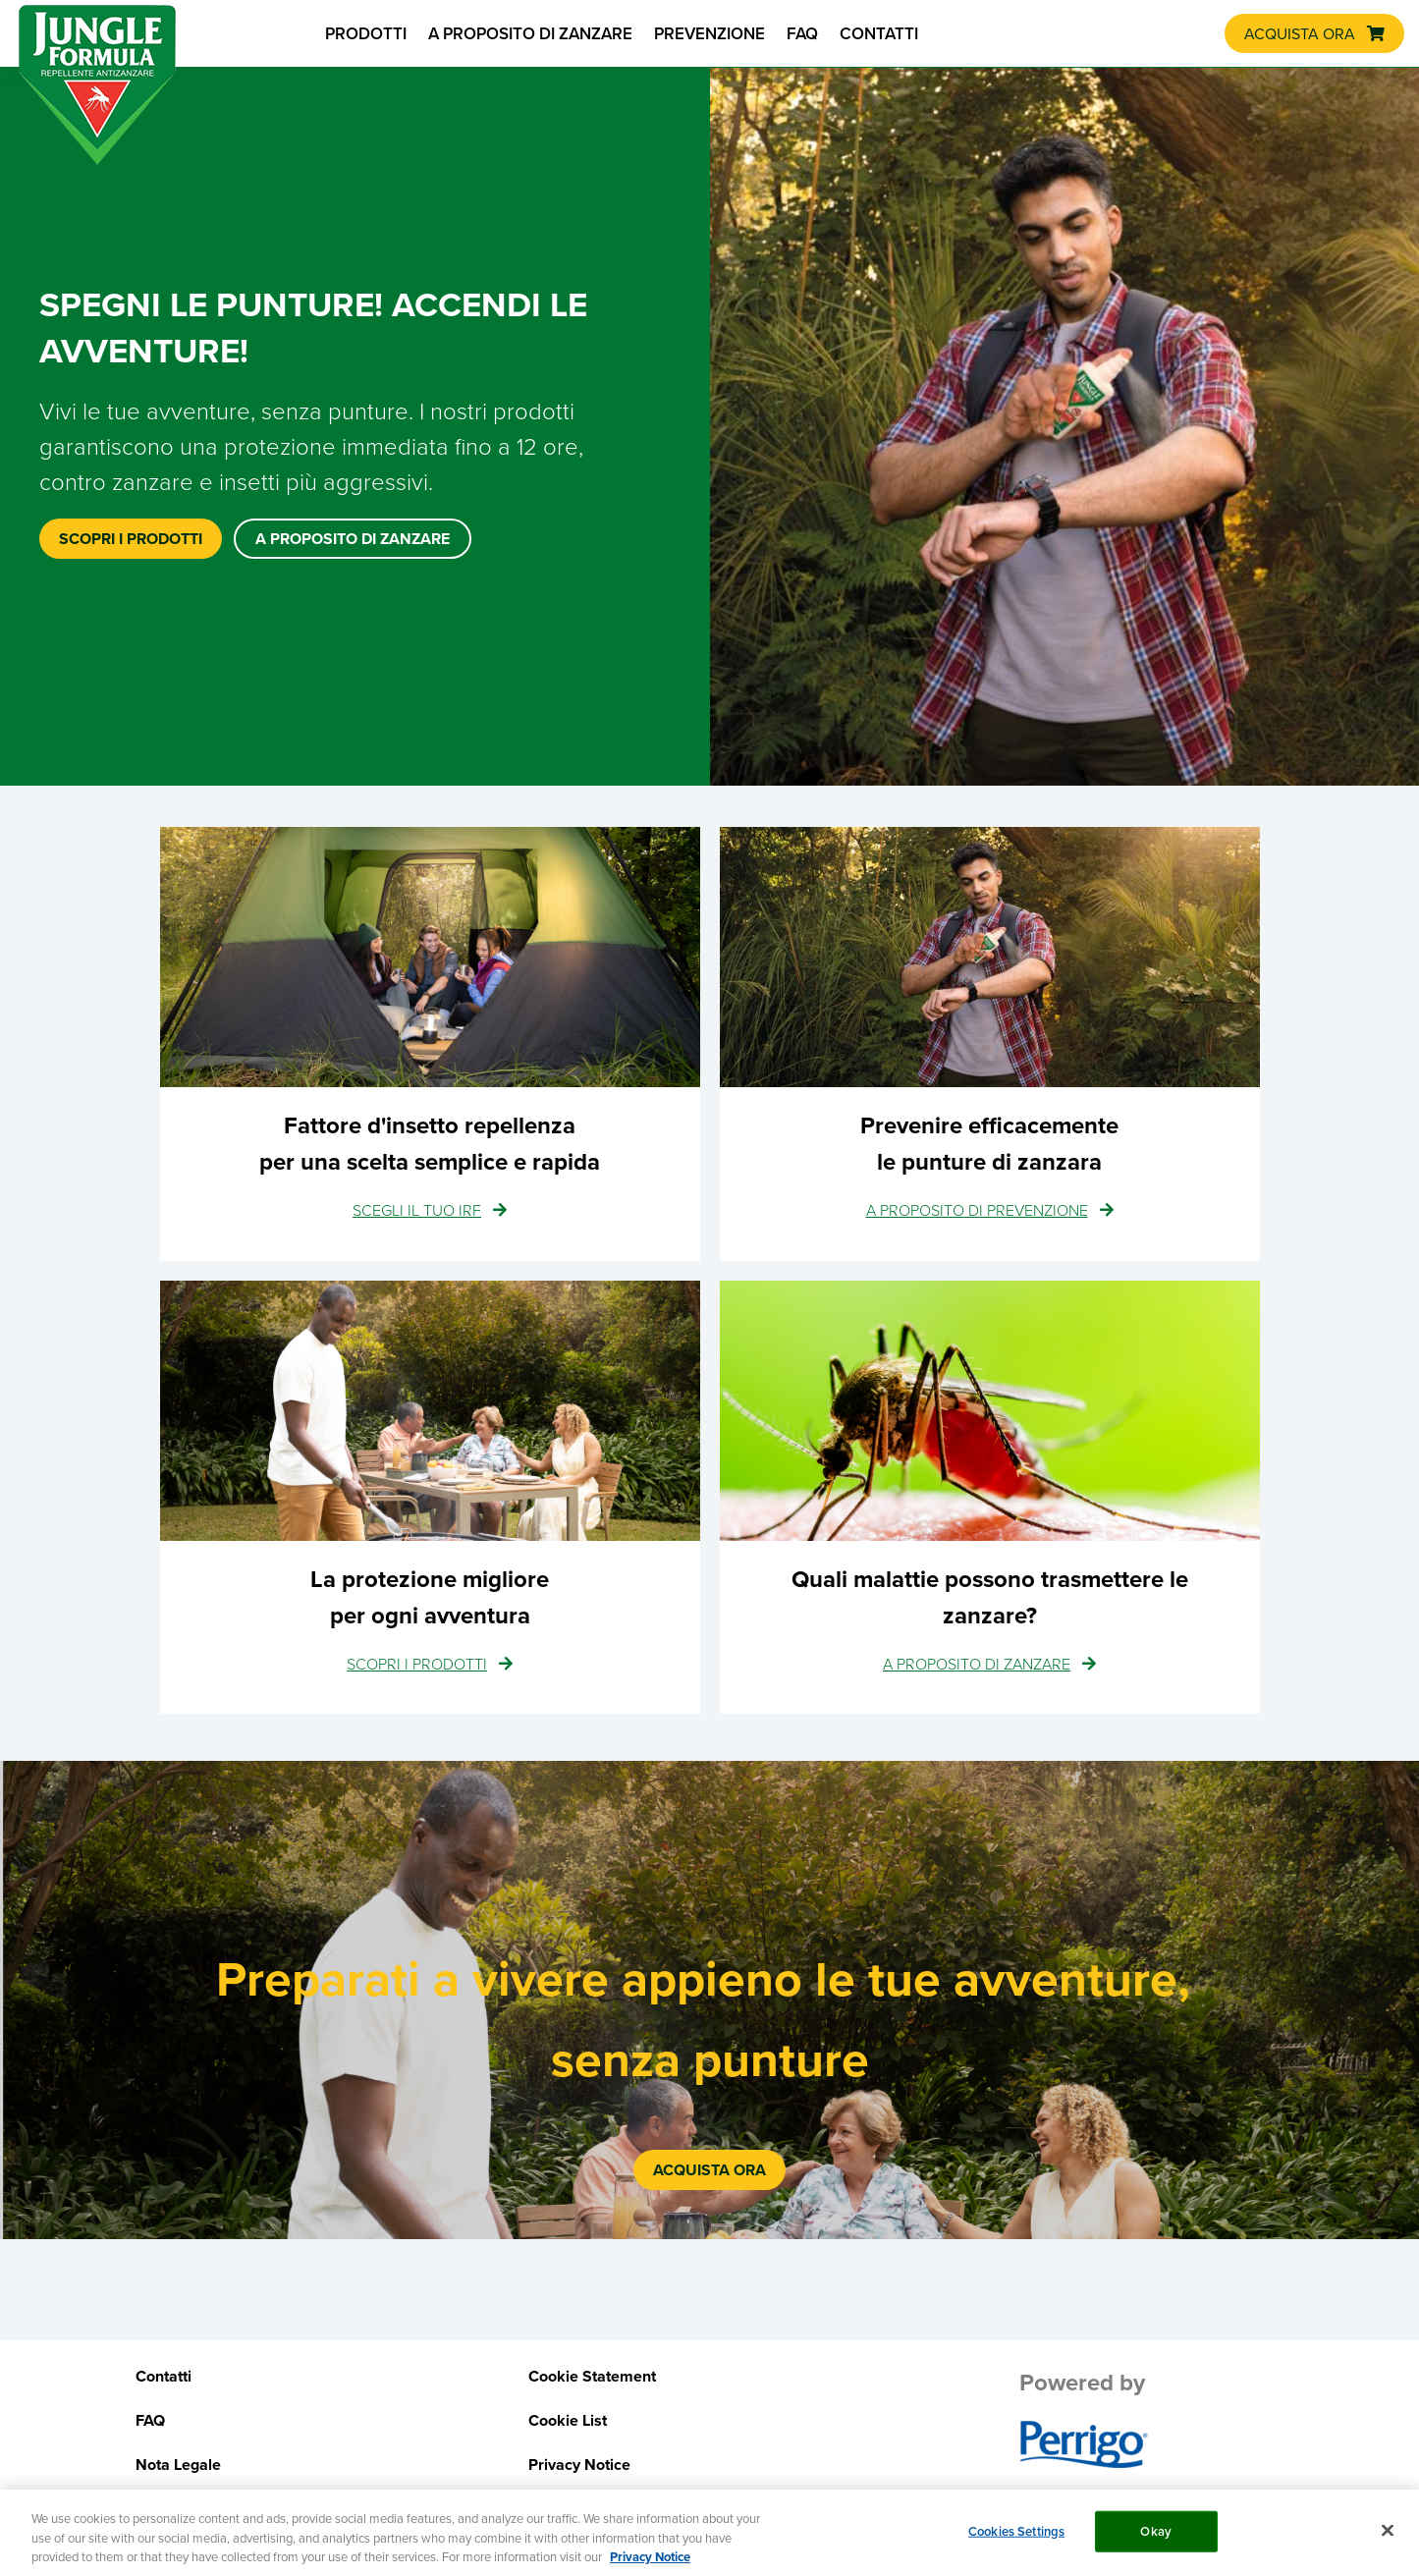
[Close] (1387, 2536)
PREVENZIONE (709, 33)
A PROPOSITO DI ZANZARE (530, 33)
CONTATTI (879, 33)
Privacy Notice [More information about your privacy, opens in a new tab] (650, 2563)
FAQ (802, 33)
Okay (1156, 2538)
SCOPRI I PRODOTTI (417, 1663)
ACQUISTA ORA (1299, 33)
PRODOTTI (366, 33)
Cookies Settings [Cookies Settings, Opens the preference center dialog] (1016, 2538)
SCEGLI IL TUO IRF (417, 1210)
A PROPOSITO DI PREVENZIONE (977, 1210)
